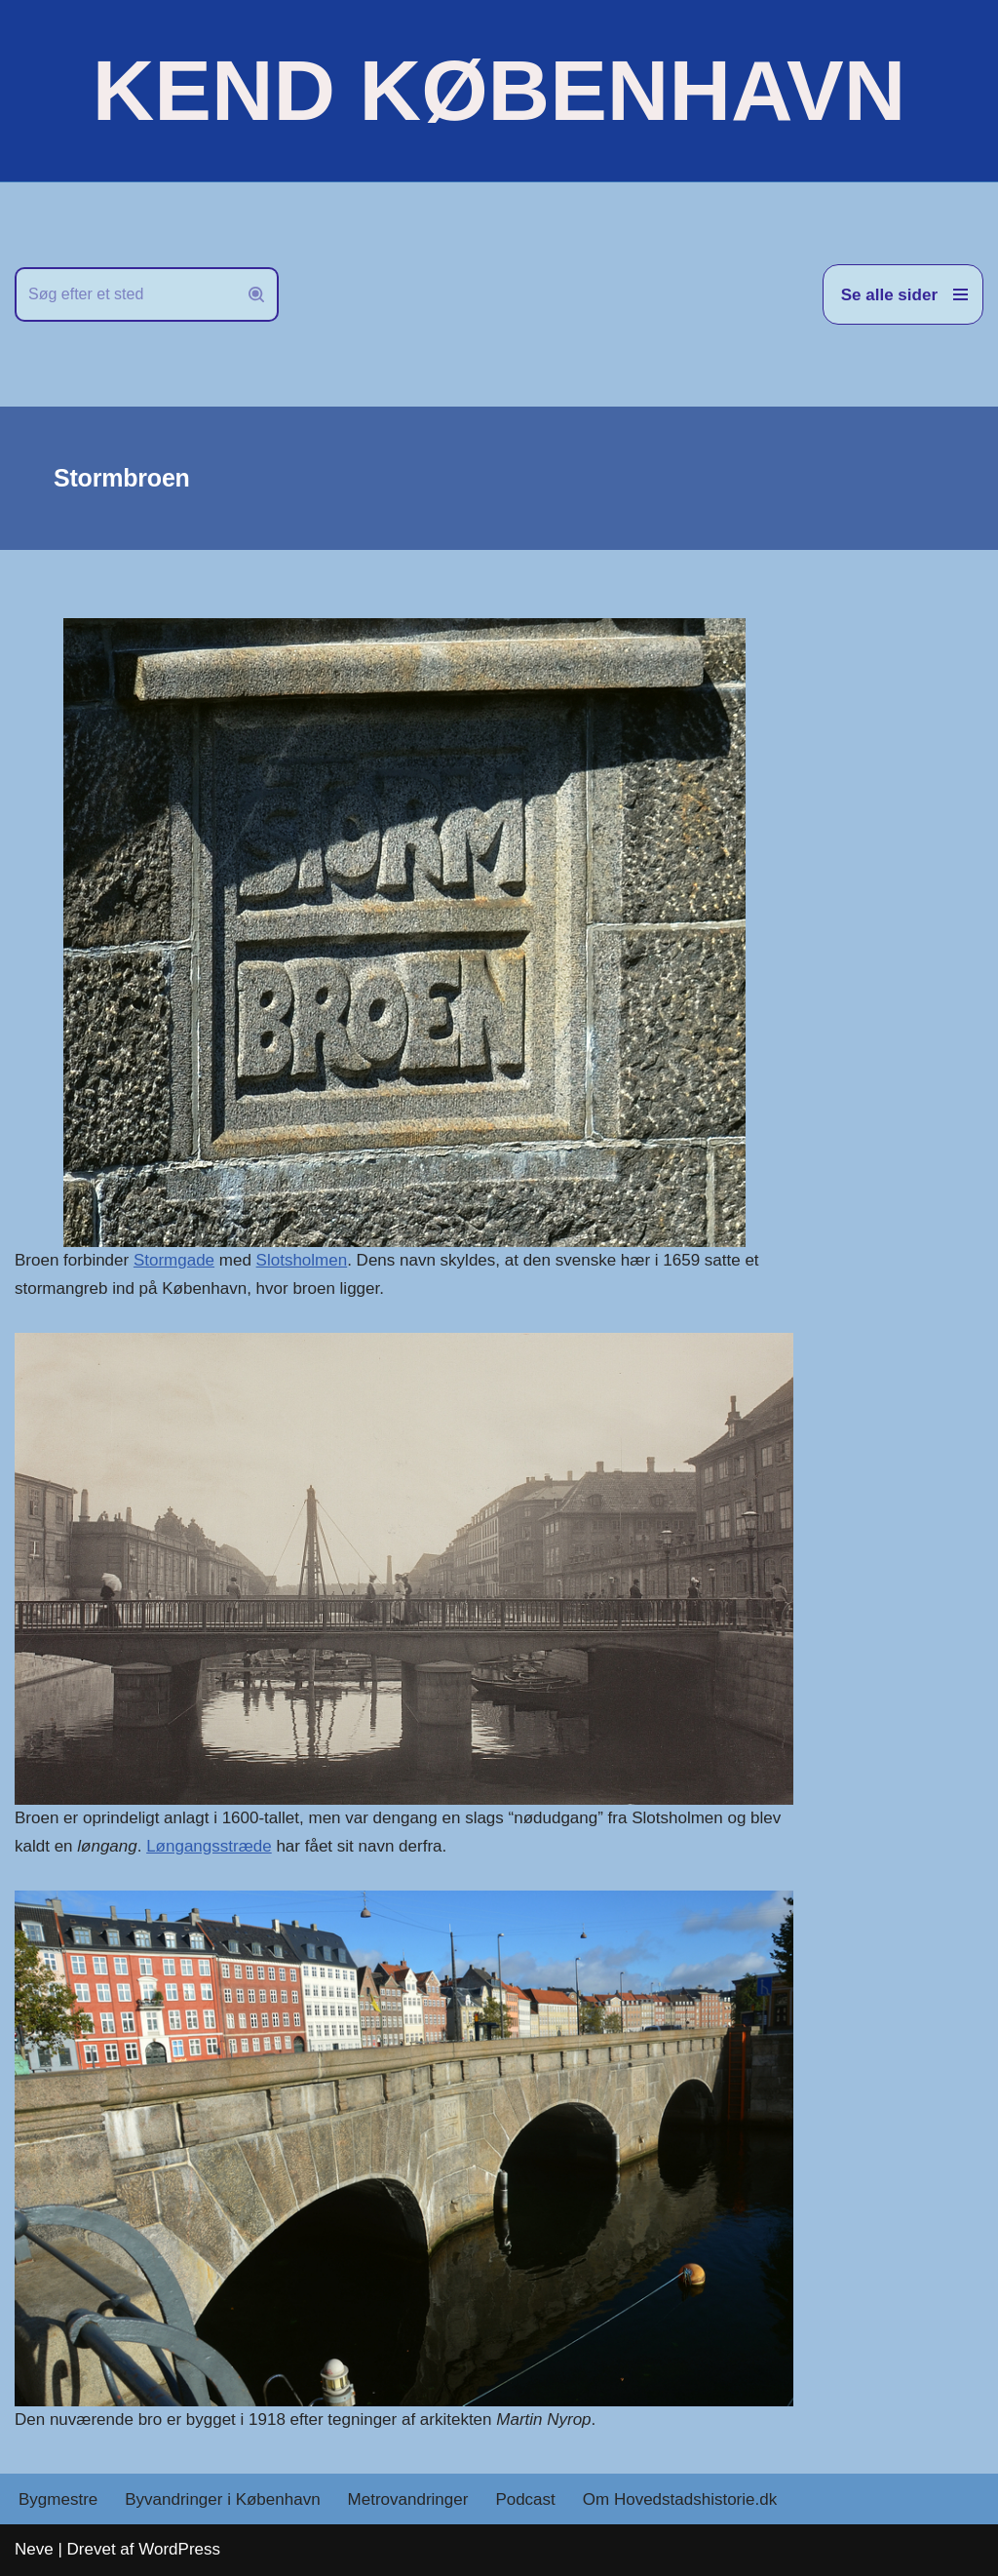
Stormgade (174, 1260)
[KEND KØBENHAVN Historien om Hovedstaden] (499, 91)
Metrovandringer (408, 2499)
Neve (34, 2549)
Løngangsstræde (209, 1846)
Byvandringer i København (222, 2499)
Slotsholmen (302, 1260)
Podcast (525, 2499)
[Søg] (125, 294)
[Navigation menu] (903, 294)
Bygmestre (58, 2499)
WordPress (179, 2549)
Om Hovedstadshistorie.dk (680, 2499)
